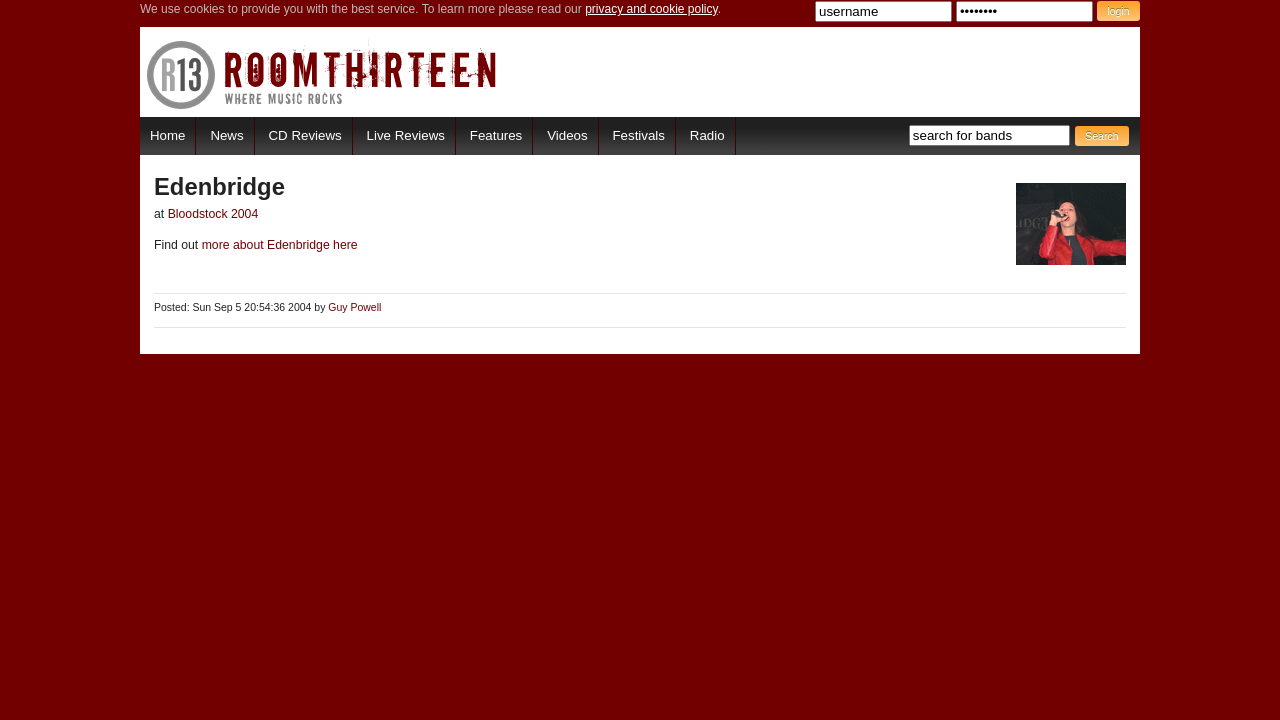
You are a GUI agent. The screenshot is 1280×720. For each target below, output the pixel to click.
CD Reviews (305, 135)
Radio (707, 135)
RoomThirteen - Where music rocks (322, 74)
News (226, 135)
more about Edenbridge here (277, 245)
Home (167, 135)
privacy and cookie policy (651, 9)
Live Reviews (406, 135)
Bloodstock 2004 (213, 214)
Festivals (638, 135)
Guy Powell (354, 307)
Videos (567, 135)
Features (496, 135)
